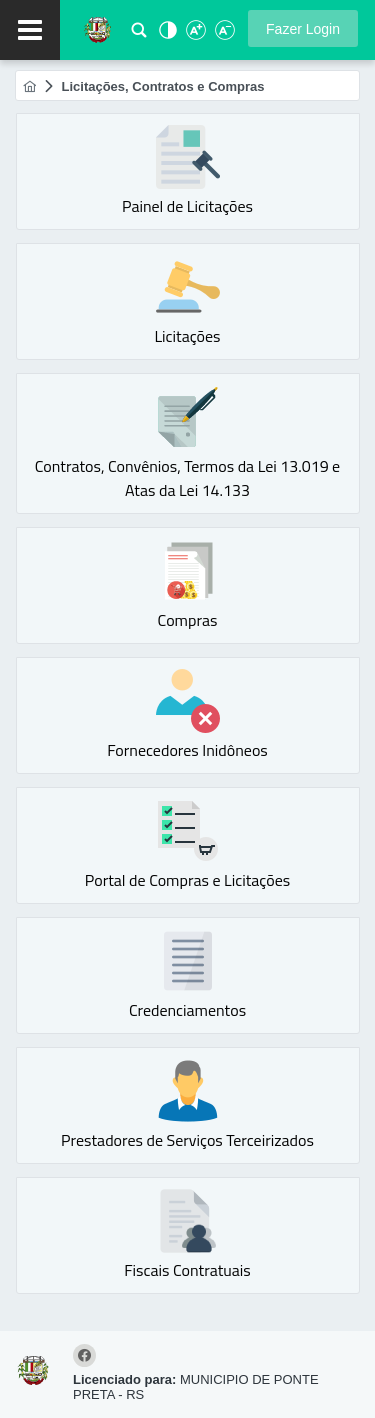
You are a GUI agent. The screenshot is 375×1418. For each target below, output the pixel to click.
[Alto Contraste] (166, 35)
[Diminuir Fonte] (223, 35)
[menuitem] (29, 86)
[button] (303, 28)
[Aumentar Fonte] (195, 35)
